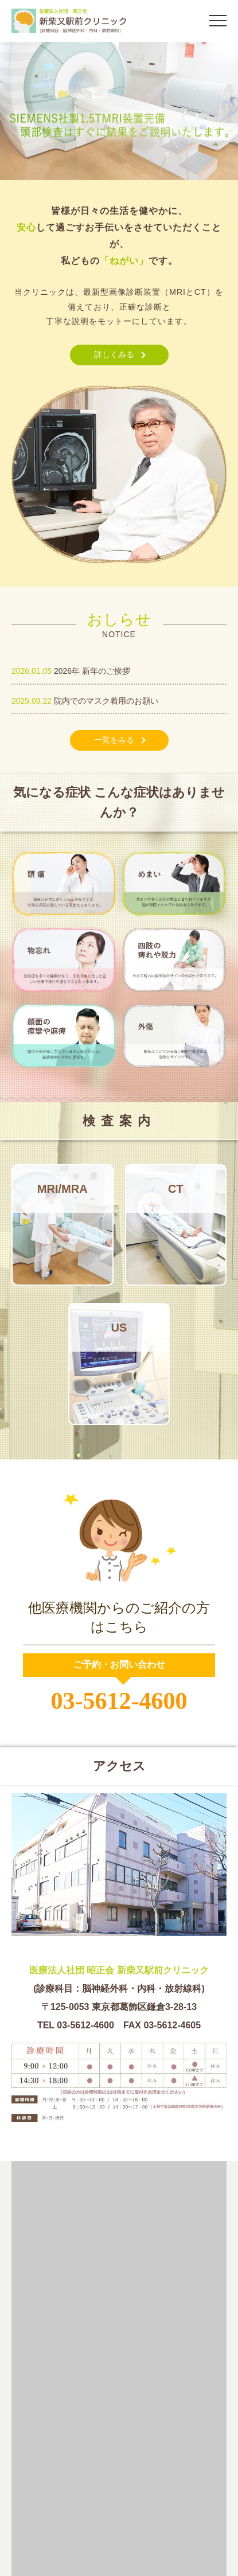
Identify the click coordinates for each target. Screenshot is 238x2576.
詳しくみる (114, 354)
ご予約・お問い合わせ (119, 1664)
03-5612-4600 (119, 1701)
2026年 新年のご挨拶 (92, 671)
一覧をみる (114, 739)
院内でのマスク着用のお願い (106, 700)
